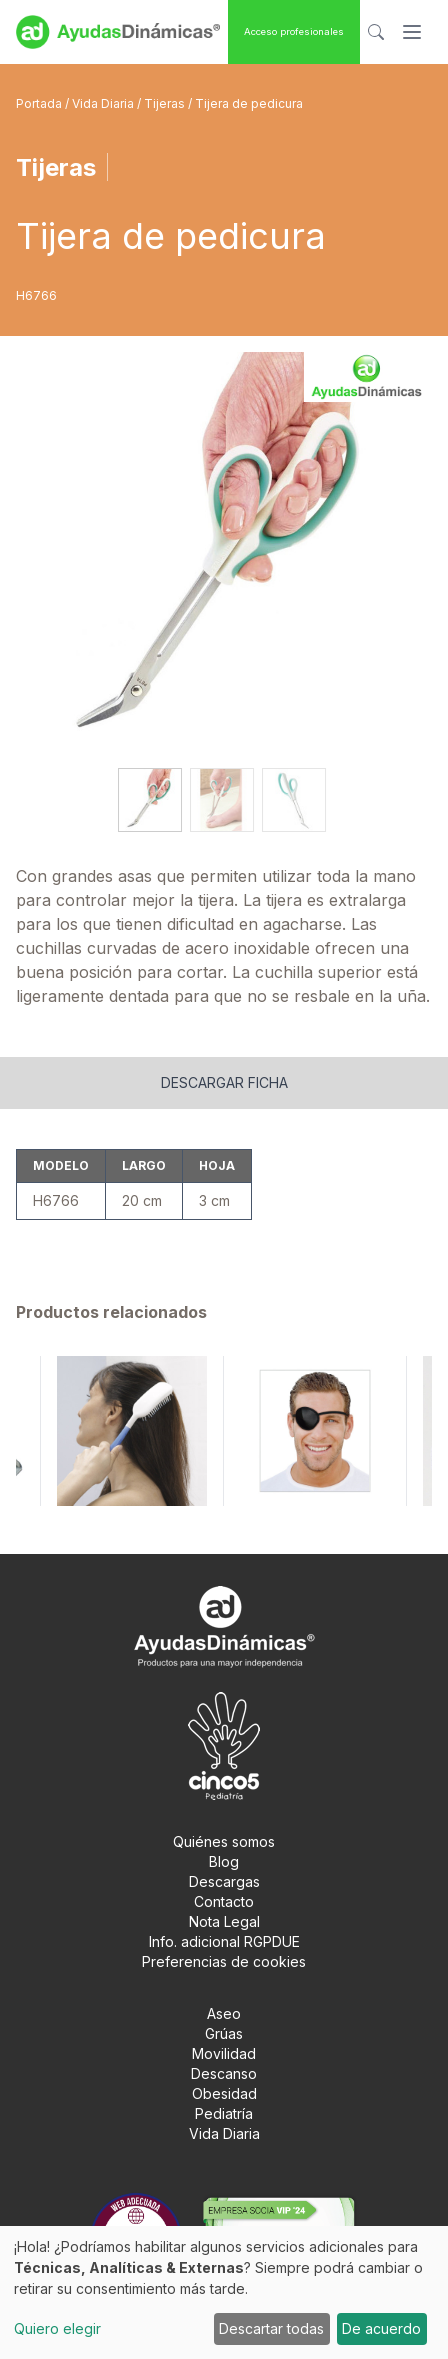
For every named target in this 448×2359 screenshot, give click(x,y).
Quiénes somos (224, 1841)
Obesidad (224, 2093)
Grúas (224, 2033)
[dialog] (224, 2292)
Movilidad (224, 2053)
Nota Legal (224, 1921)
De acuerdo (381, 2328)
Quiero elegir (57, 2328)
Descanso (224, 2073)
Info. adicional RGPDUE (224, 1941)
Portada (40, 103)
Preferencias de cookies (224, 1961)
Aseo (224, 2013)
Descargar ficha (224, 1082)
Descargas (224, 1881)
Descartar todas (271, 2328)
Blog (224, 1861)
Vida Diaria (104, 103)
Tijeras (166, 103)
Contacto (224, 1901)
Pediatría (224, 2113)
